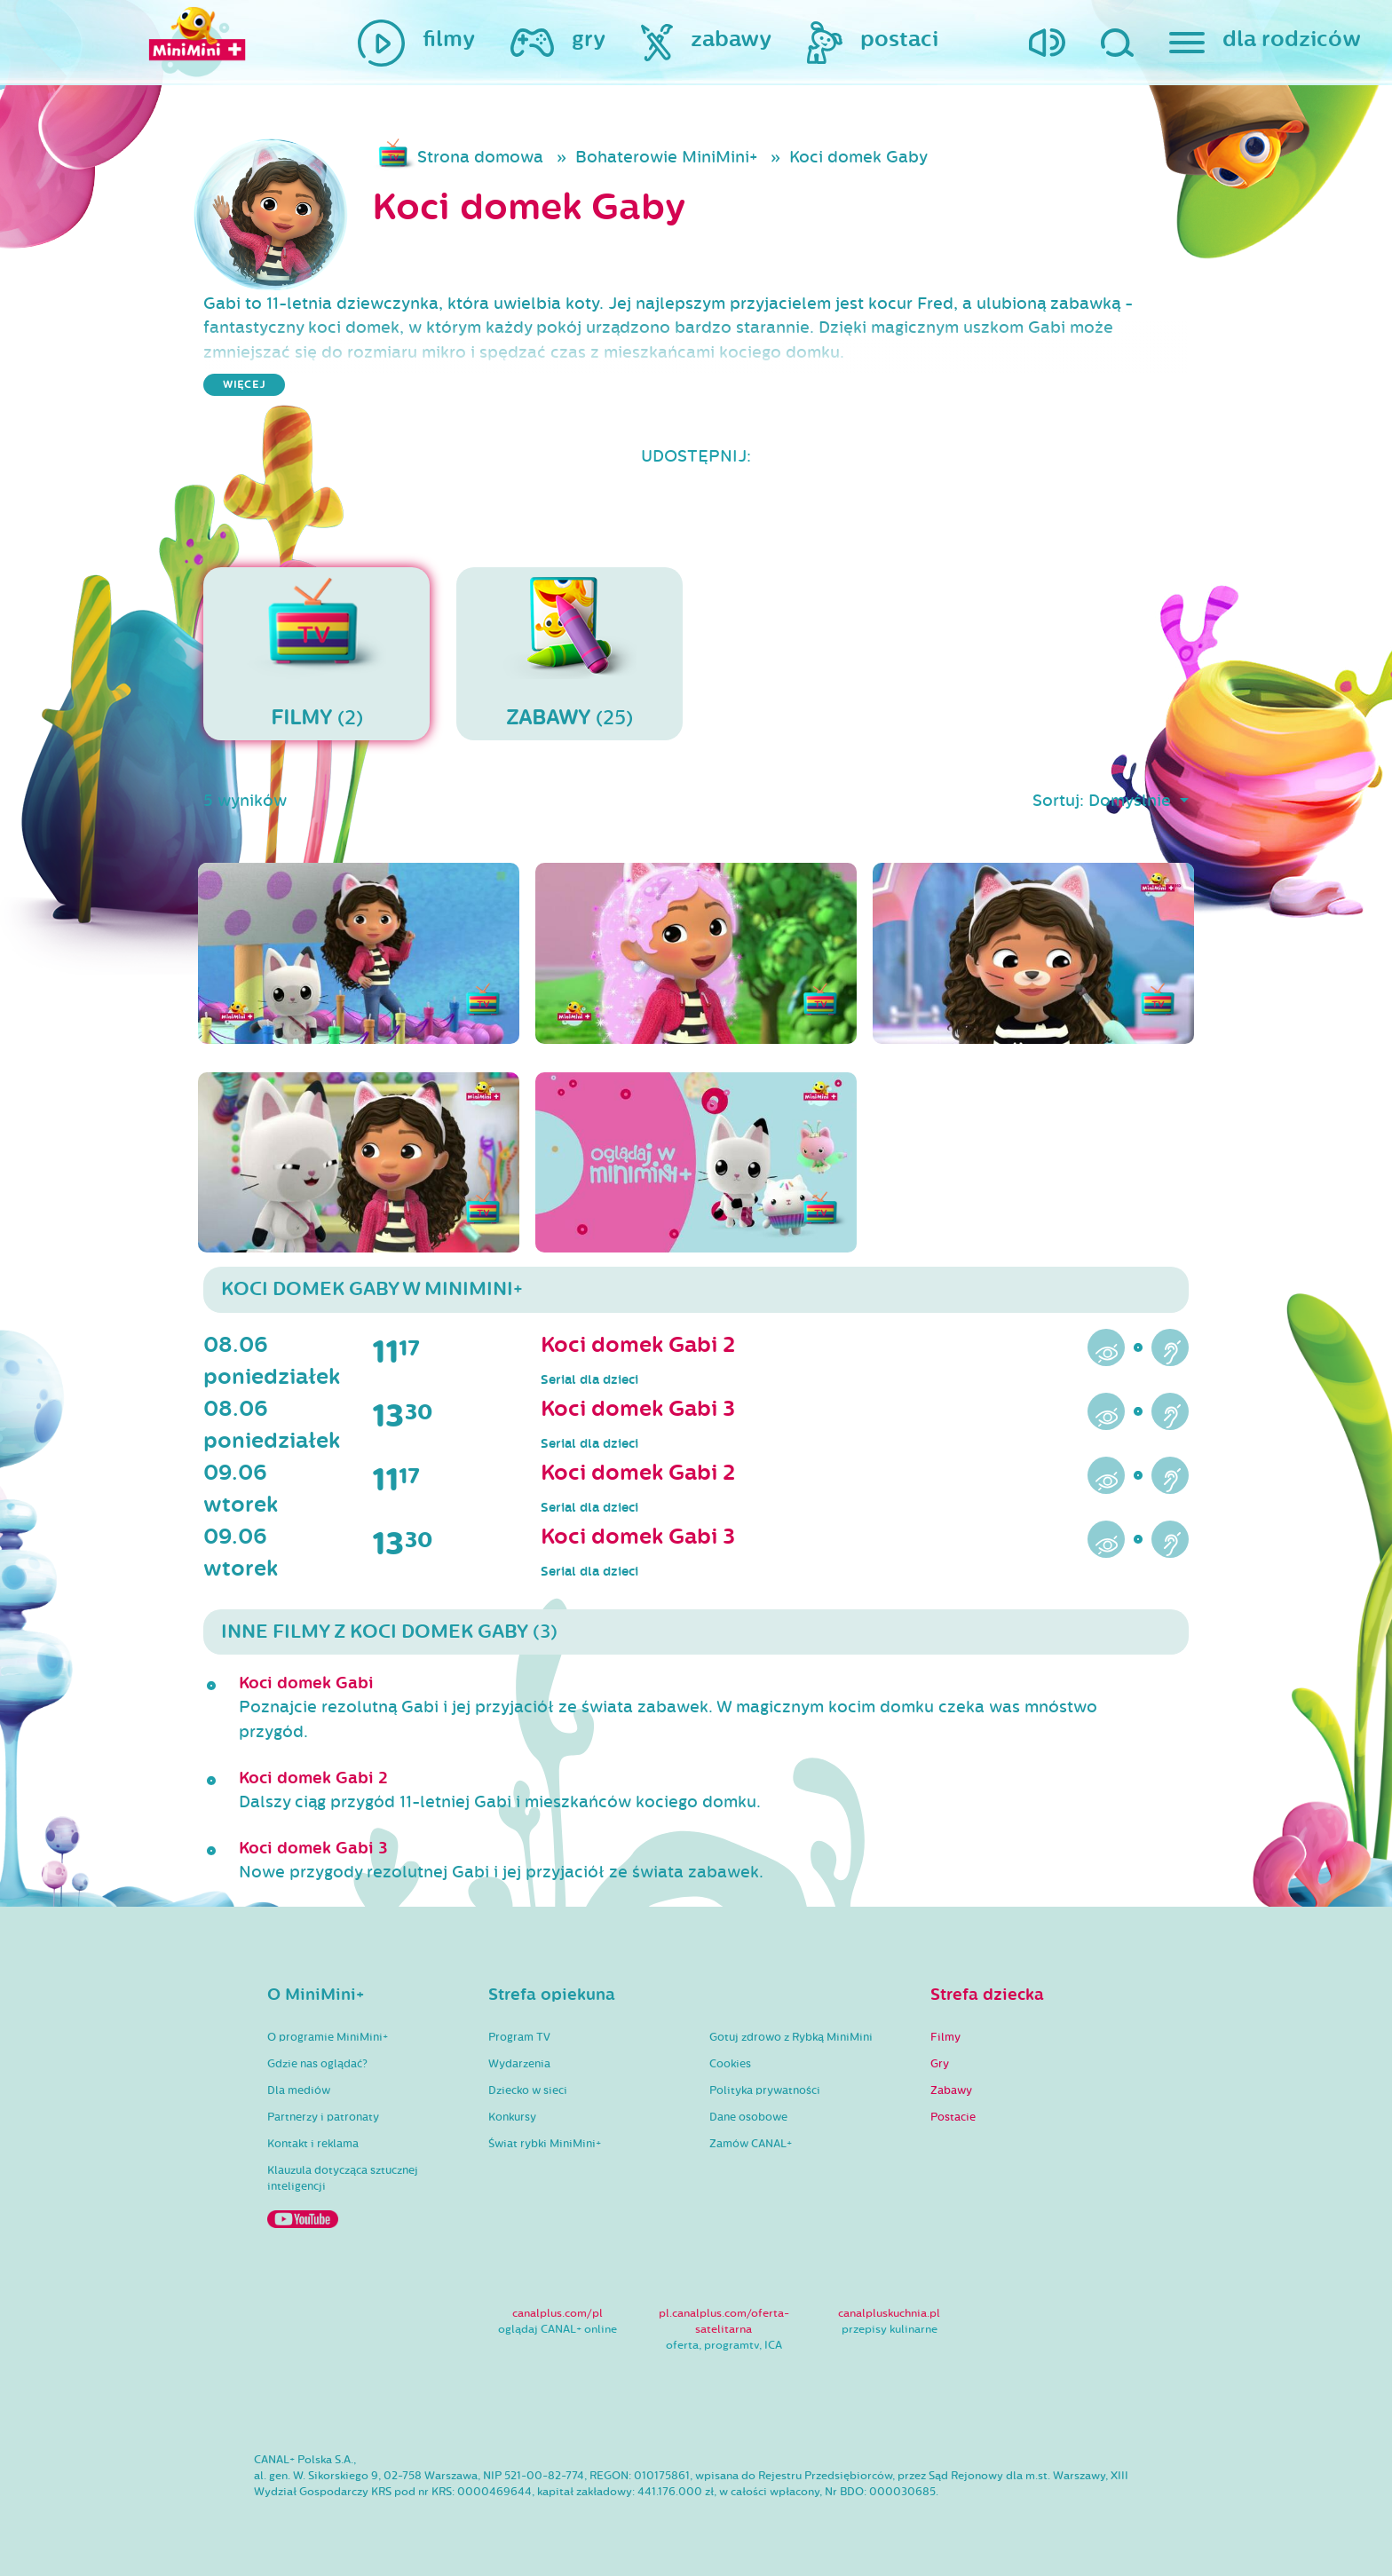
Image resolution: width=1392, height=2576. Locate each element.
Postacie (953, 2117)
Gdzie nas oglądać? (317, 2063)
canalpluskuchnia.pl (889, 2313)
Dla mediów (298, 2090)
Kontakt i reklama (313, 2143)
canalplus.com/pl (557, 2313)
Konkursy (512, 2117)
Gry (939, 2063)
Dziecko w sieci (527, 2090)
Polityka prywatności (764, 2090)
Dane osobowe (748, 2117)
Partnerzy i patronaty (323, 2117)
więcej (244, 385)
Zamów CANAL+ (750, 2143)
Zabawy (951, 2090)
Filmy (945, 2037)
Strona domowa (480, 157)
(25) (569, 653)
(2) (316, 653)
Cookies (730, 2063)
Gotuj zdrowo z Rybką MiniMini (791, 2037)
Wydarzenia (519, 2063)
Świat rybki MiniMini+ (544, 2143)
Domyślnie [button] (1131, 800)
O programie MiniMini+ (327, 2037)
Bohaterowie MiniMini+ (666, 157)
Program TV (519, 2037)
